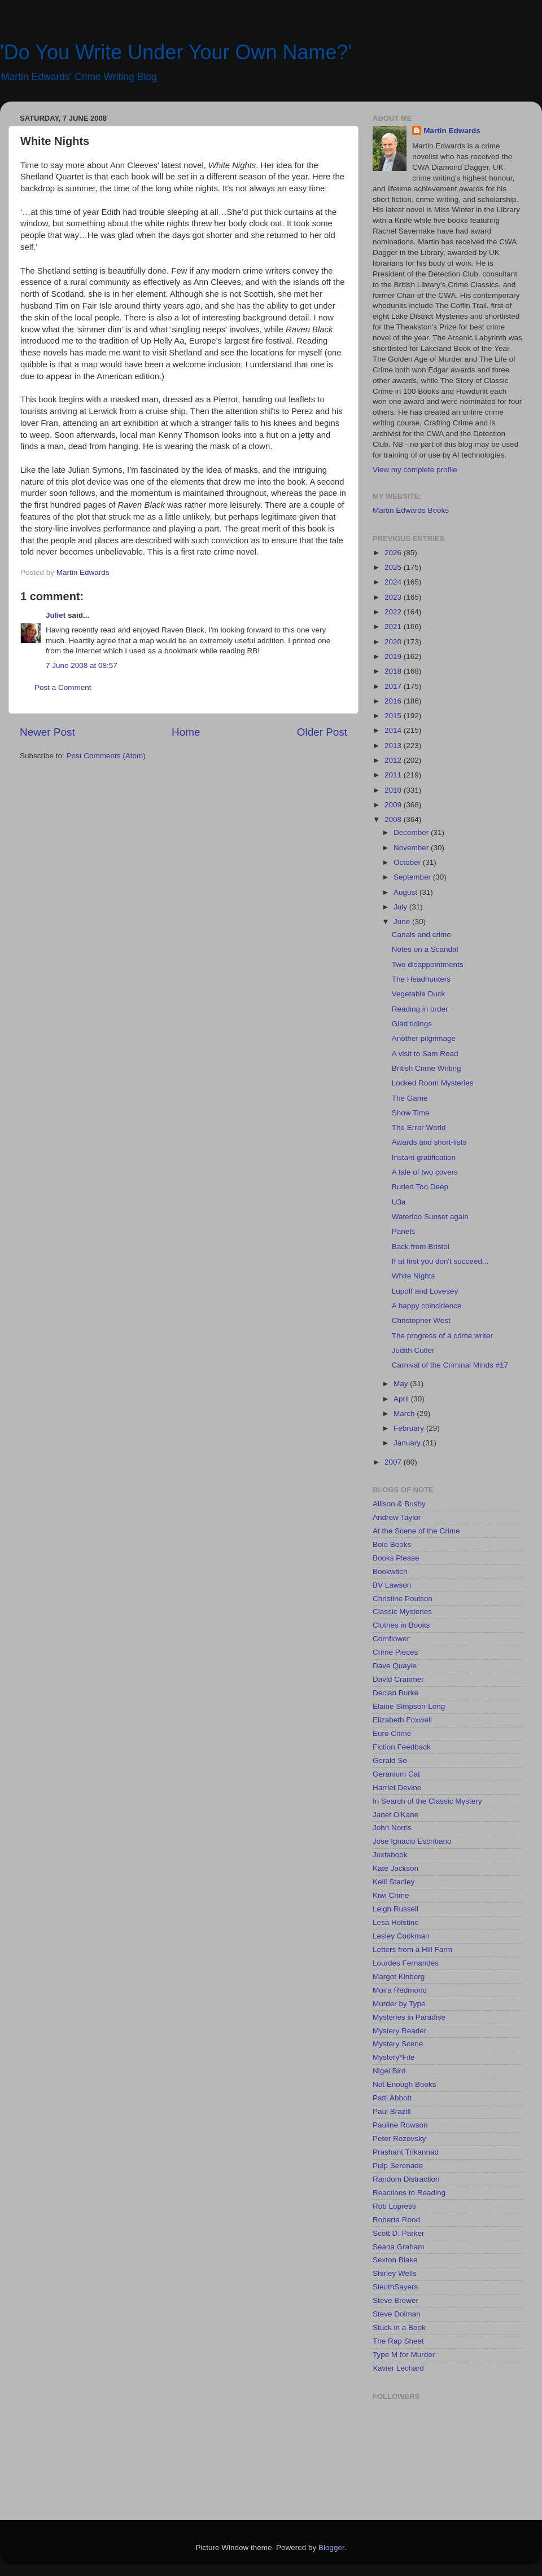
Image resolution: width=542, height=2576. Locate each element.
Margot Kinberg (399, 1976)
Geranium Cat (396, 1774)
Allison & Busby (399, 1504)
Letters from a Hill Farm (412, 1949)
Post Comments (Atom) (106, 755)
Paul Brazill (392, 2111)
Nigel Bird (389, 2071)
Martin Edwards (451, 130)
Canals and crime (421, 934)
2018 (394, 671)
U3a (399, 1202)
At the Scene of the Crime (416, 1531)
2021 (394, 626)
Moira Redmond (400, 1990)
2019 (394, 656)
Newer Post (47, 732)
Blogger (331, 2547)
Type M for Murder (404, 2354)
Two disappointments (428, 964)
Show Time (411, 1113)
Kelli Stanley (393, 1882)
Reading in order (420, 1009)
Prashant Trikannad (406, 2152)
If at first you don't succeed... (440, 1261)
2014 (394, 730)
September (413, 877)
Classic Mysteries (402, 1611)
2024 (394, 582)
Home (186, 732)
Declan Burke (395, 1693)
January (408, 1443)
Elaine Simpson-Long (409, 1706)
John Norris (392, 1827)
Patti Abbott (392, 2098)
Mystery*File (393, 2057)
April (402, 1399)
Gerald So (390, 1760)
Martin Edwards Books (411, 510)
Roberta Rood (396, 2219)
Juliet (55, 615)
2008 (394, 819)
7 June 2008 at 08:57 (81, 665)
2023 (394, 597)
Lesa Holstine (396, 1922)
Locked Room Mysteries (433, 1083)
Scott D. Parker (399, 2233)
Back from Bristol (420, 1246)
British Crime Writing (426, 1068)
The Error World (419, 1127)
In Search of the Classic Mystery (427, 1801)
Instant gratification (424, 1157)
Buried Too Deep (420, 1187)
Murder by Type (399, 2003)
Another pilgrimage (424, 1038)
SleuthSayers (395, 2287)
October (408, 862)
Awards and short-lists (429, 1142)
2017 (394, 686)
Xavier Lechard (398, 2368)
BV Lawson (392, 1585)
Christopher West (421, 1320)
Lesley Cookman (401, 1936)
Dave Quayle (395, 1665)
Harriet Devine (397, 1787)
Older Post (322, 732)
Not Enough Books (404, 2084)
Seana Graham (399, 2247)
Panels (403, 1231)
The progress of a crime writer (442, 1335)
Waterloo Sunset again (430, 1216)
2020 (394, 642)
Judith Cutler (413, 1350)
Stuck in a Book (399, 2327)
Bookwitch (390, 1571)
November (412, 847)
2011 (394, 775)
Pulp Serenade (398, 2165)
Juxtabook (390, 1854)
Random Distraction (406, 2179)
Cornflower (391, 1638)
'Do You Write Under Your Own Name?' (176, 52)
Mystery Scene (398, 2043)
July (401, 907)
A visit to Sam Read (425, 1053)
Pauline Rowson (400, 2125)
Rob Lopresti (394, 2206)
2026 (394, 552)
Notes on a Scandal (425, 949)
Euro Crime (392, 1733)
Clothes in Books (401, 1625)
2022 (394, 612)
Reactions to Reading (409, 2192)
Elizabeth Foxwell (402, 1720)
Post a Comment (62, 687)
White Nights (413, 1276)
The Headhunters (421, 979)
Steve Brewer (395, 2300)
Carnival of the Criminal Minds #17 (450, 1365)
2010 (394, 790)
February (410, 1428)
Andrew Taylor (397, 1517)
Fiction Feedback (402, 1747)
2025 (394, 567)
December (412, 832)
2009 (394, 805)
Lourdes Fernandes (406, 1963)
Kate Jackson (395, 1868)
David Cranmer (398, 1679)
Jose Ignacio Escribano (412, 1841)
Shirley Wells (395, 2273)
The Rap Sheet (398, 2341)
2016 (394, 701)
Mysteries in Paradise (409, 2017)
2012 (394, 760)
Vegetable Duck (418, 994)
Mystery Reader (399, 2030)
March (405, 1413)
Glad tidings (412, 1023)
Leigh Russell (395, 1909)
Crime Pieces (395, 1652)
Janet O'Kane (395, 1814)
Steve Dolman (397, 2314)
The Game (410, 1098)
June (403, 921)
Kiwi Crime (391, 1895)
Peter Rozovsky (399, 2138)
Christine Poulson (402, 1598)
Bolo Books (392, 1544)
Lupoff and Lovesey (425, 1291)
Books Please (396, 1558)
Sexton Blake (395, 2260)
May (402, 1383)
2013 (394, 745)
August (406, 892)
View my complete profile (415, 469)
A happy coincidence (427, 1306)
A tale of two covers (425, 1172)
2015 (394, 715)
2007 (394, 1462)
